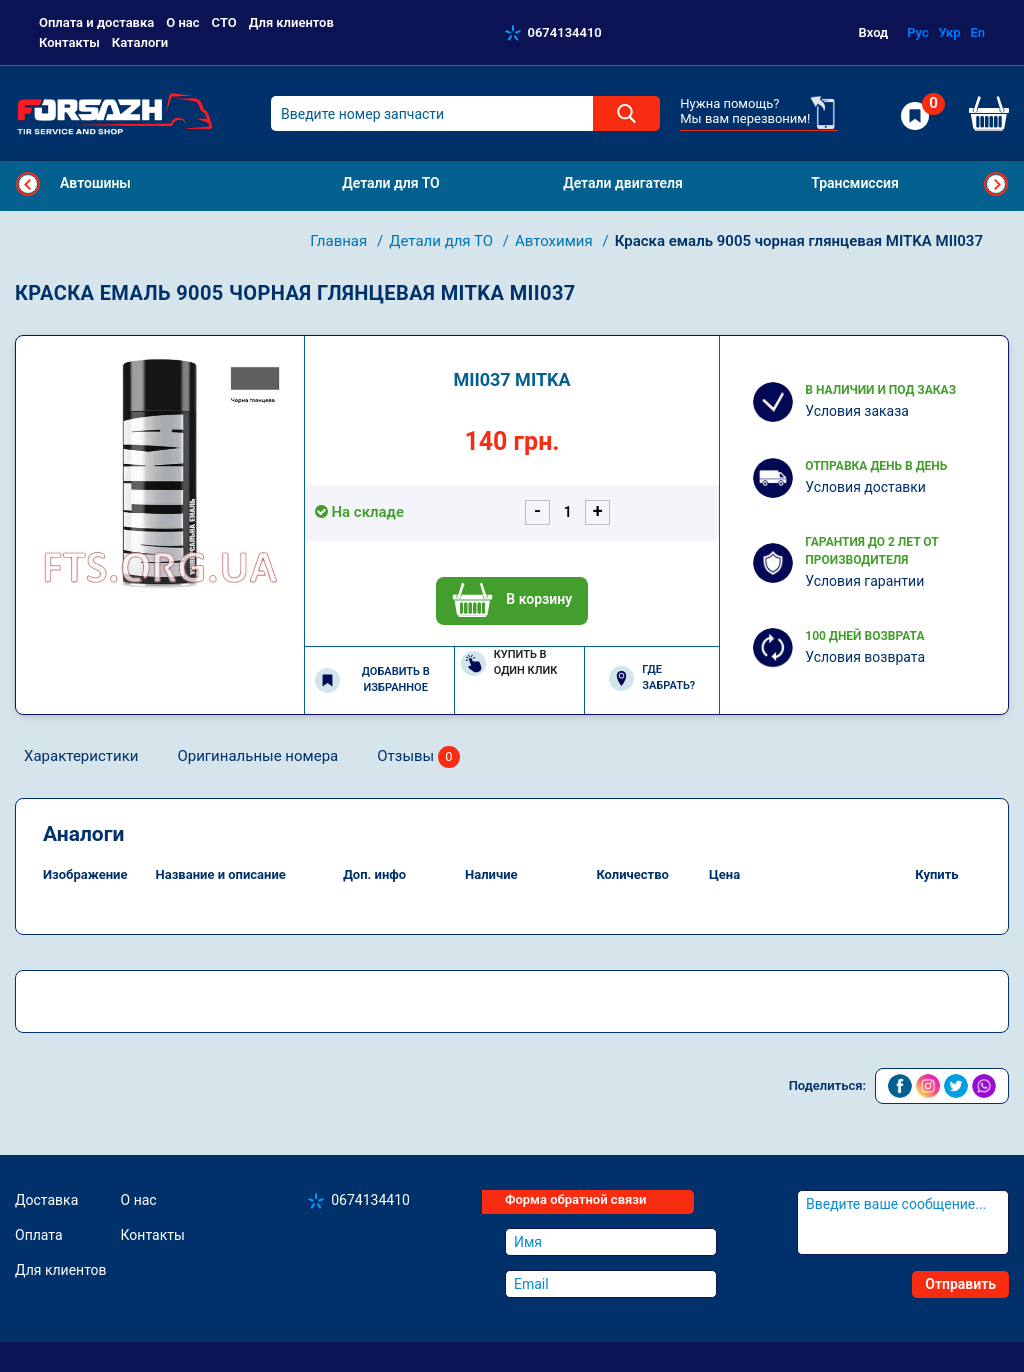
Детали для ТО (443, 241)
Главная (340, 241)
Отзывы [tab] (418, 757)
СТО (224, 22)
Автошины (95, 183)
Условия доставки (865, 487)
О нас (182, 22)
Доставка (46, 1200)
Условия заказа (857, 411)
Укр (949, 32)
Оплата (39, 1235)
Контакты (69, 42)
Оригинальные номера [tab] (257, 756)
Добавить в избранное (372, 680)
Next (996, 184)
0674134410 (565, 32)
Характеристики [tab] (81, 756)
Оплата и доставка (96, 22)
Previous (28, 184)
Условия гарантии (864, 581)
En (977, 32)
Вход (874, 32)
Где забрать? (652, 678)
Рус (918, 32)
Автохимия (555, 241)
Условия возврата (865, 657)
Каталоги (140, 42)
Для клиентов (291, 22)
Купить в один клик (509, 663)
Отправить (960, 1284)
